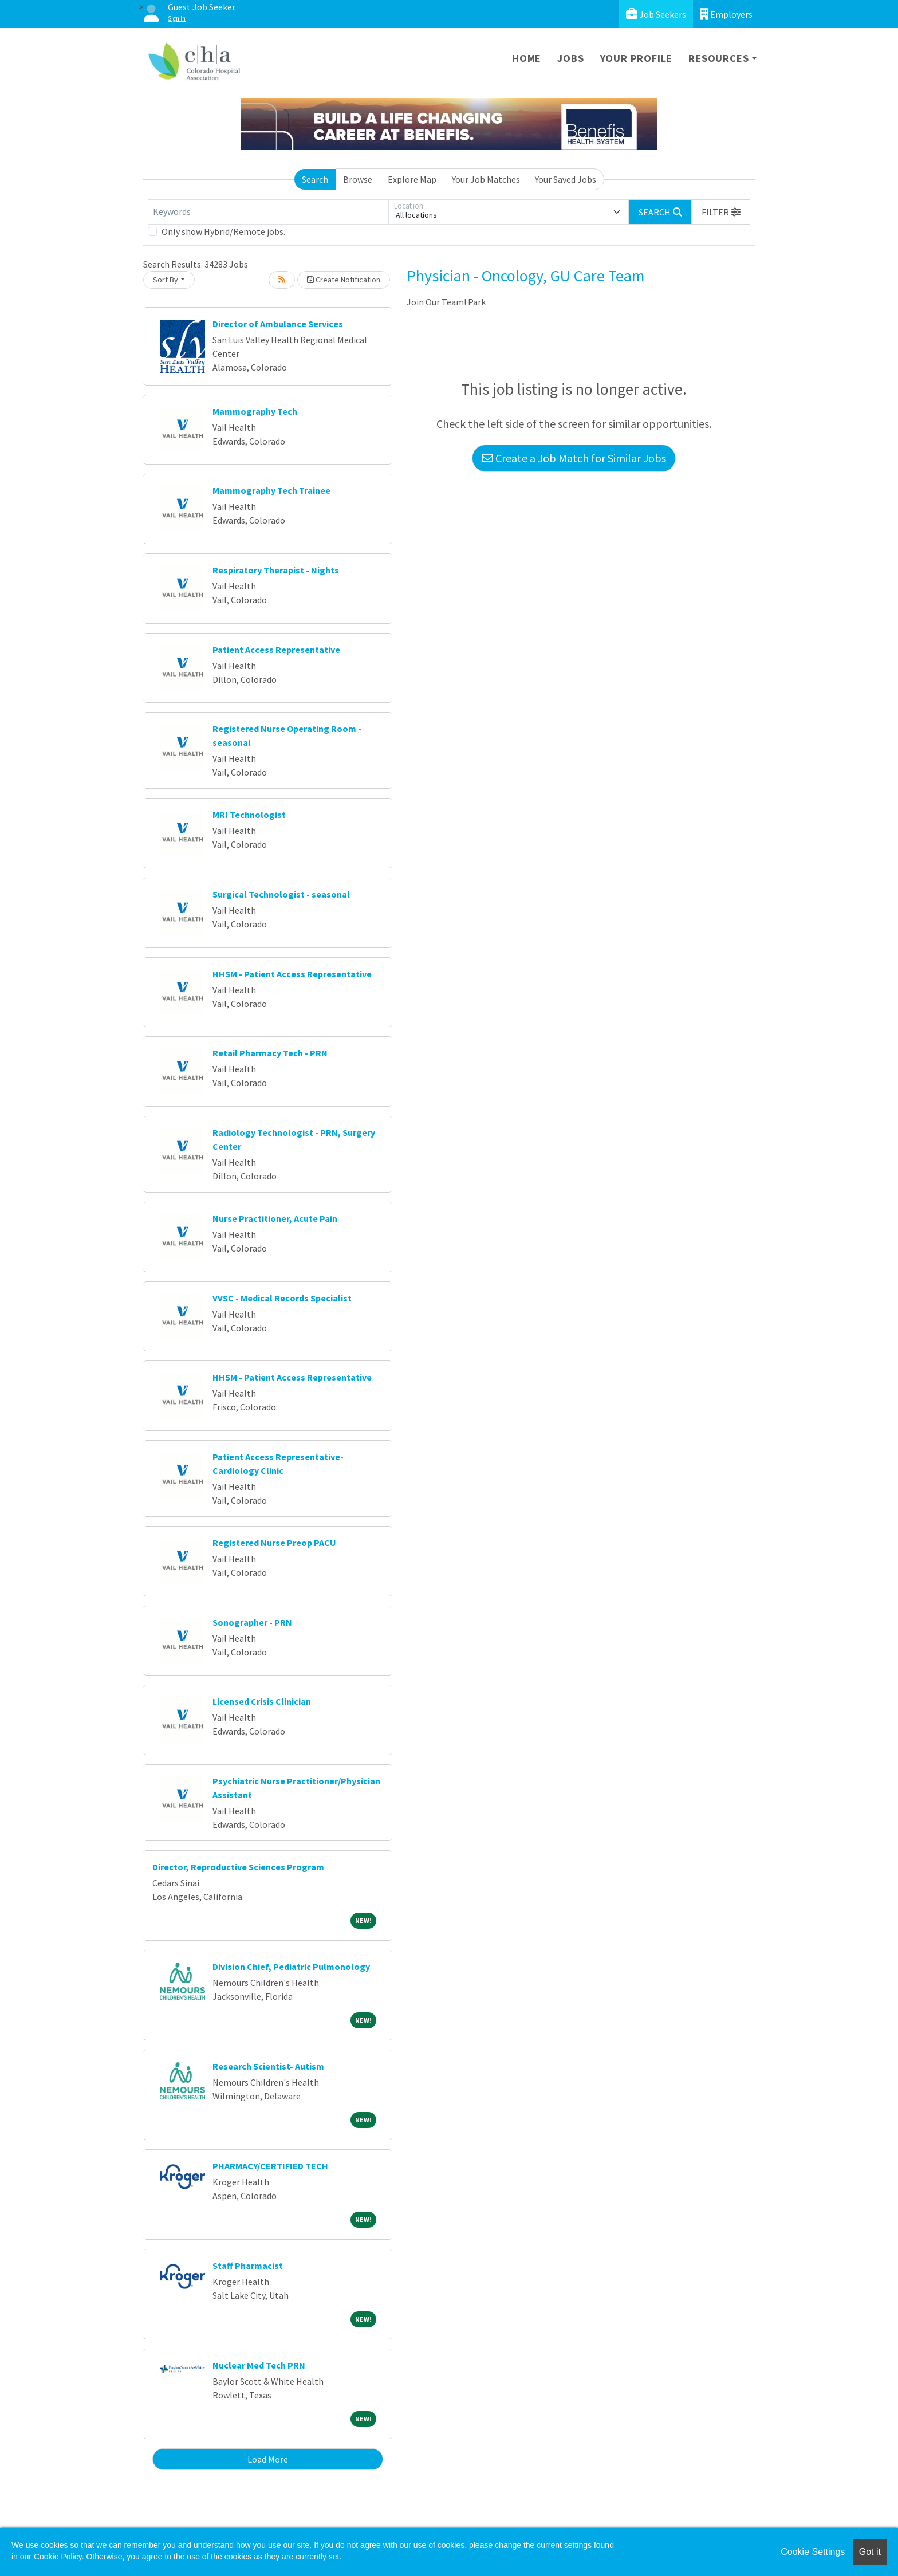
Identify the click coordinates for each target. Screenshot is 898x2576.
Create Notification (343, 279)
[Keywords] (268, 212)
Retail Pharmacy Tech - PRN (270, 1053)
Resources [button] (718, 58)
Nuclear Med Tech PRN (258, 2365)
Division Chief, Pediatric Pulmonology (291, 1966)
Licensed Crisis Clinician (261, 1701)
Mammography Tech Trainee (271, 490)
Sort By (165, 279)
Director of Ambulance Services (277, 323)
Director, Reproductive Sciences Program (238, 1867)
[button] (721, 212)
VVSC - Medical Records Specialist (282, 1298)
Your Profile (636, 58)
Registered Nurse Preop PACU (274, 1542)
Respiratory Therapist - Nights (275, 570)
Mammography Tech (254, 411)
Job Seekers (656, 14)
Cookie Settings (813, 2552)
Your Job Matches (486, 179)
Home (526, 58)
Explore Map (412, 179)
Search (315, 179)
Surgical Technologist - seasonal (281, 894)
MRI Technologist (249, 814)
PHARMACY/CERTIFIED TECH (270, 2166)
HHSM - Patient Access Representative (292, 974)
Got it (870, 2552)
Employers (726, 14)
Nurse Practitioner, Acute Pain (274, 1218)
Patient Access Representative (276, 649)
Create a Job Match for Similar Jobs (574, 458)
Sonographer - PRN (252, 1622)
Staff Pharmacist (247, 2265)
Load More (267, 2459)
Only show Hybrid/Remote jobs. (223, 231)
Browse (357, 179)
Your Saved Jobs (565, 179)
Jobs (570, 58)
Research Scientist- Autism (268, 2066)
